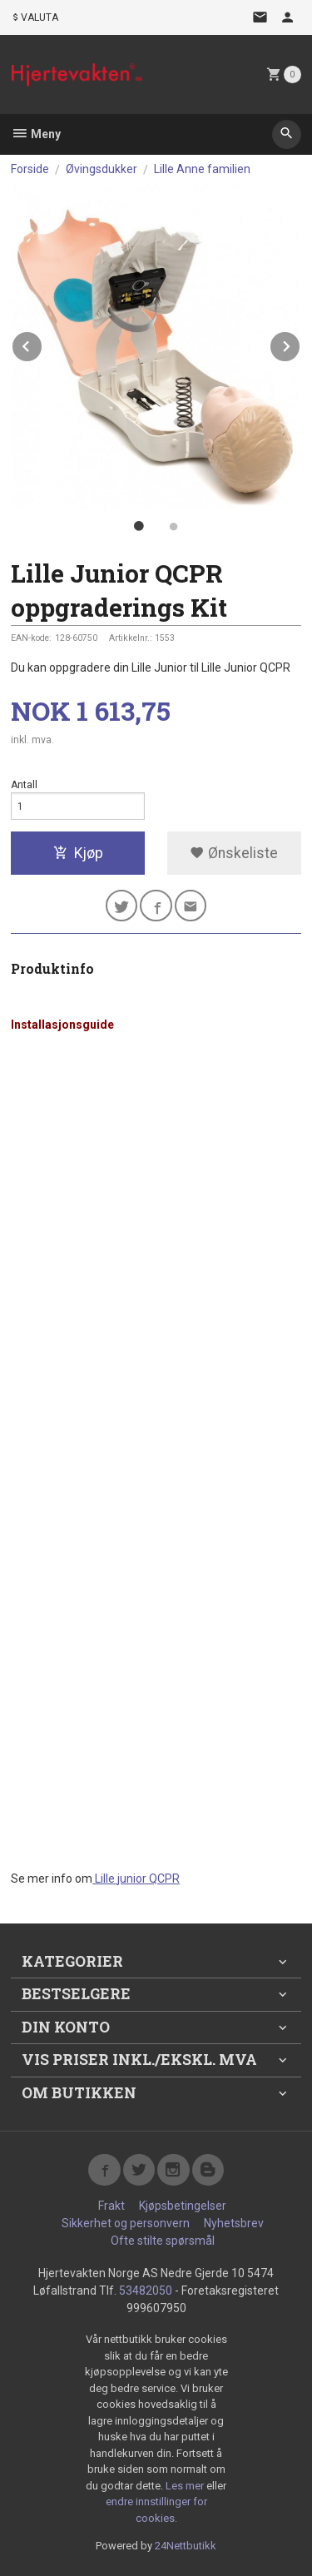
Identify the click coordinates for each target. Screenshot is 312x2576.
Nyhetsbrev (234, 2223)
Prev (42, 343)
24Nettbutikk (185, 2545)
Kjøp (78, 853)
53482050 (145, 2290)
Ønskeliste (234, 853)
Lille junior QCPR (136, 1878)
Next (300, 343)
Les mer (186, 2485)
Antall (24, 785)
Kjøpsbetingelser (182, 2205)
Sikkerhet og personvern (126, 2223)
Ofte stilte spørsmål (163, 2240)
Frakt (111, 2205)
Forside (30, 169)
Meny (36, 134)
